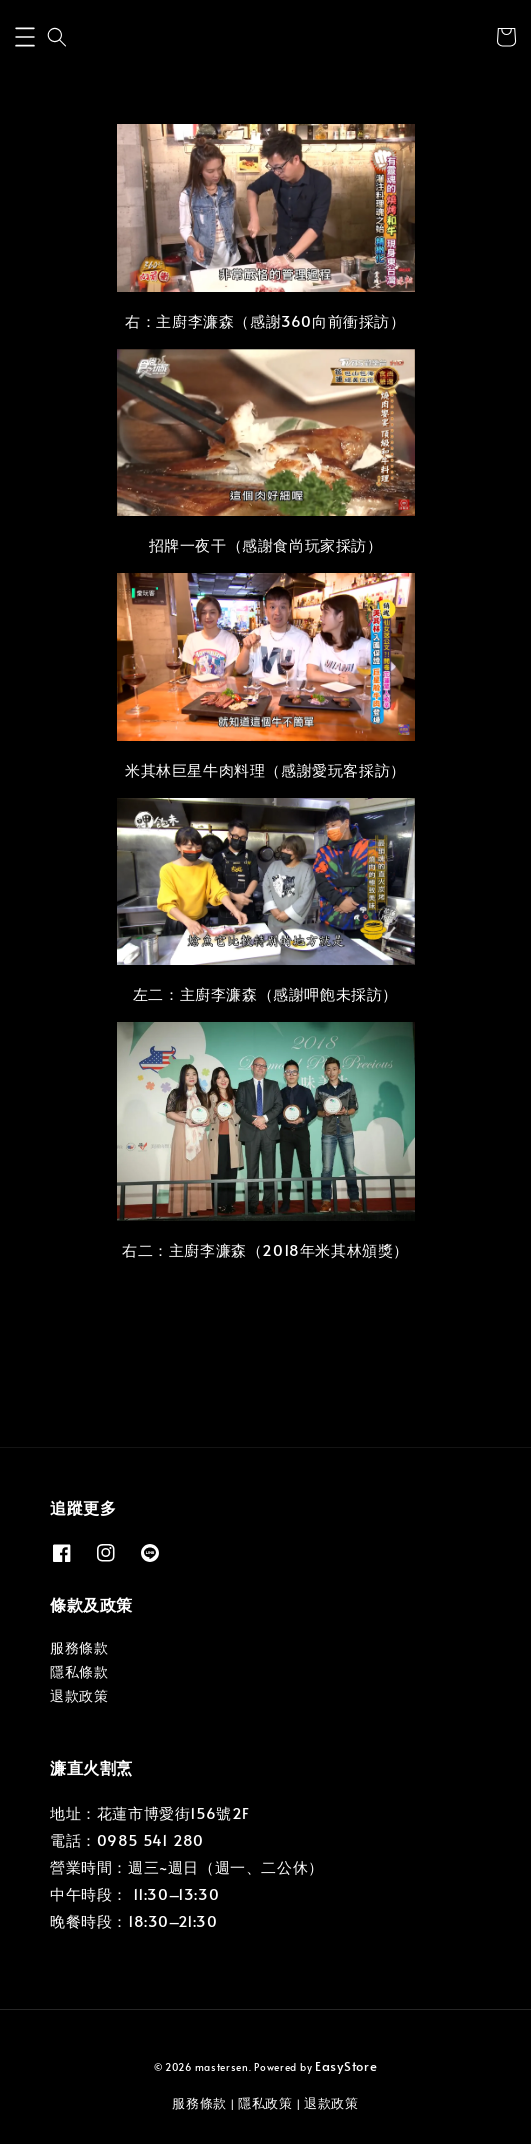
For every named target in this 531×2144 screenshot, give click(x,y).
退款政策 (79, 1695)
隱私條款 (79, 1671)
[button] (25, 37)
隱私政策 (265, 2103)
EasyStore (346, 2066)
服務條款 (79, 1647)
